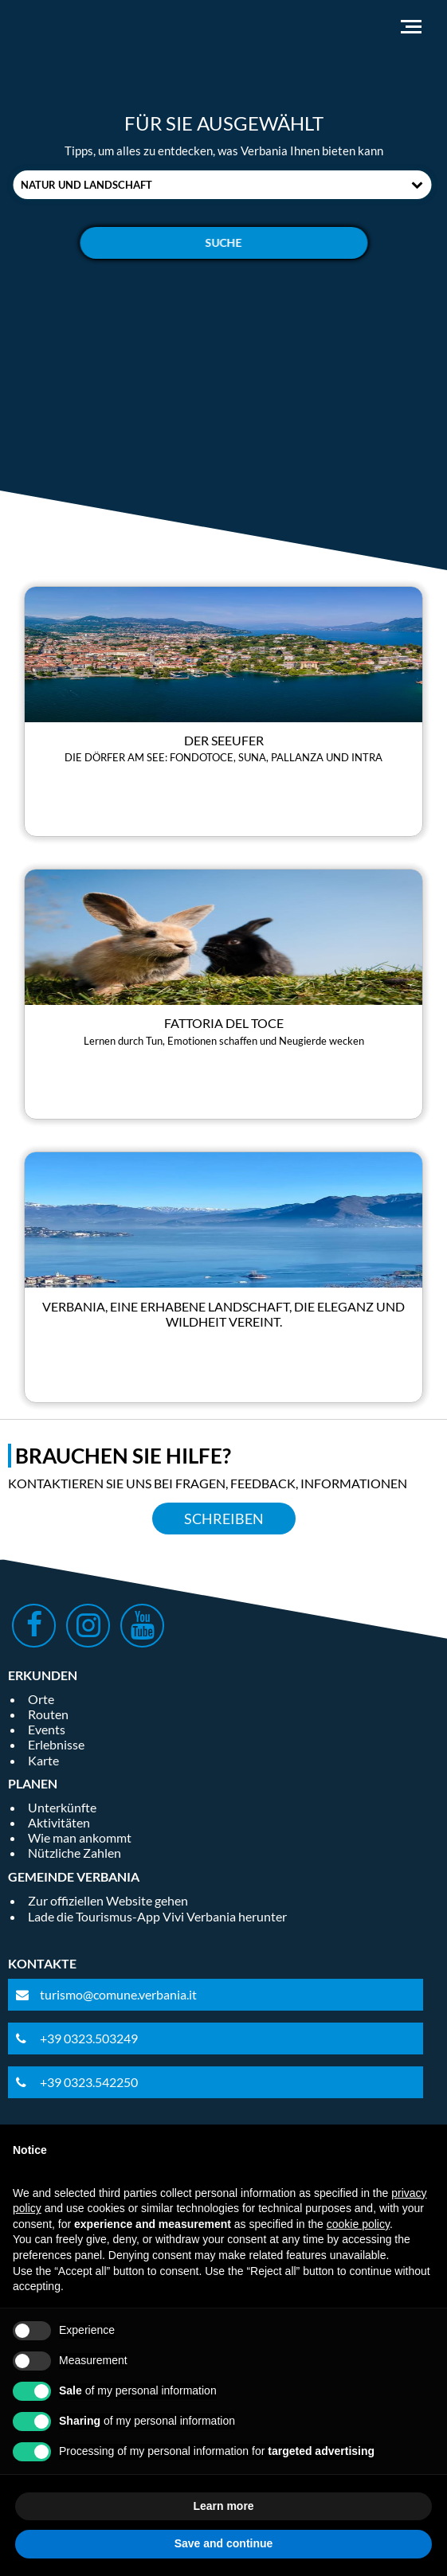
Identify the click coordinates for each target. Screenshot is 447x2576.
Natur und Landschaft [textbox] (86, 184)
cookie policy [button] (358, 2224)
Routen (48, 1714)
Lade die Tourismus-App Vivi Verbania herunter (157, 1916)
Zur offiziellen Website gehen (108, 1900)
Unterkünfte (62, 1807)
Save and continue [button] (223, 2543)
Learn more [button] (223, 2506)
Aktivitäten (59, 1822)
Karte (43, 1760)
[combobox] (222, 184)
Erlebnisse (56, 1744)
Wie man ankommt (79, 1837)
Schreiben (224, 1518)
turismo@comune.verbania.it (118, 1994)
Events (46, 1729)
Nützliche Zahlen (74, 1852)
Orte (41, 1698)
